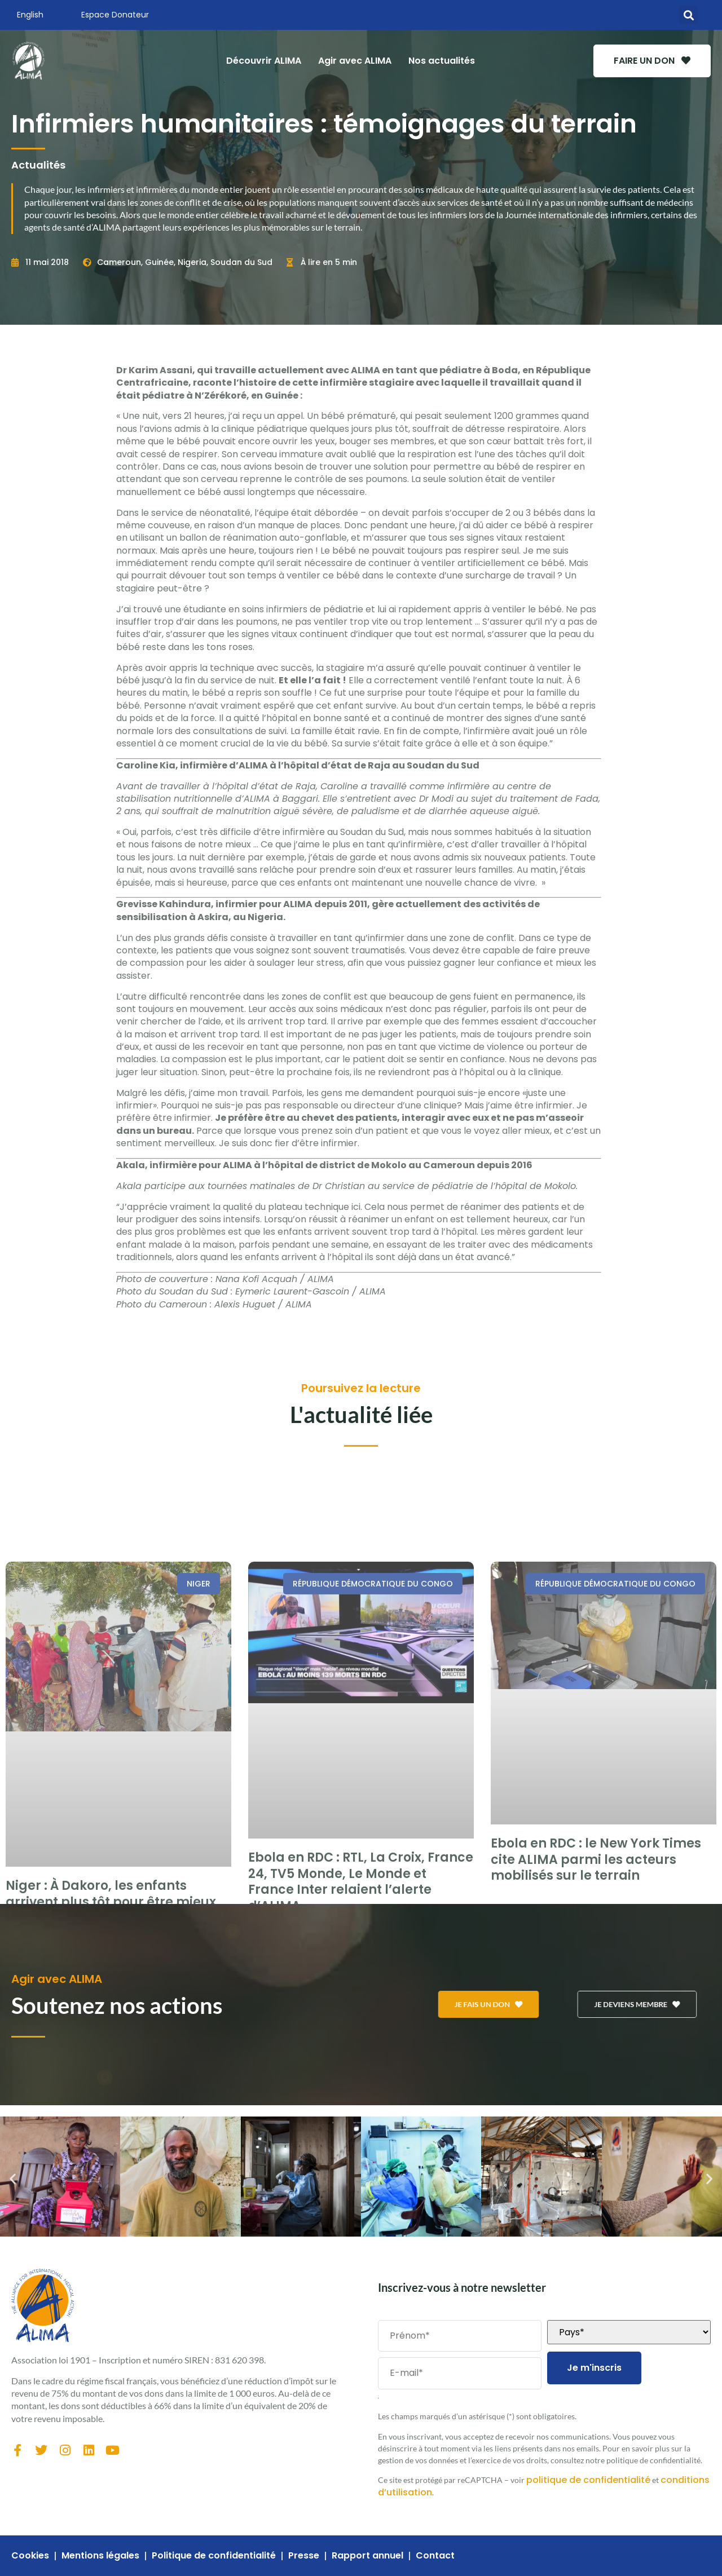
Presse (303, 2556)
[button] (688, 15)
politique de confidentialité (588, 2479)
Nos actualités (441, 60)
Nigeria (192, 262)
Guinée (159, 262)
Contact (435, 2556)
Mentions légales (100, 2556)
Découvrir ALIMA (263, 60)
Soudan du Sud (241, 262)
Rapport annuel (367, 2556)
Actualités (38, 165)
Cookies (30, 2556)
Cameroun (119, 262)
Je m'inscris (594, 2367)
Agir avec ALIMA (354, 60)
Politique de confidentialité (214, 2556)
